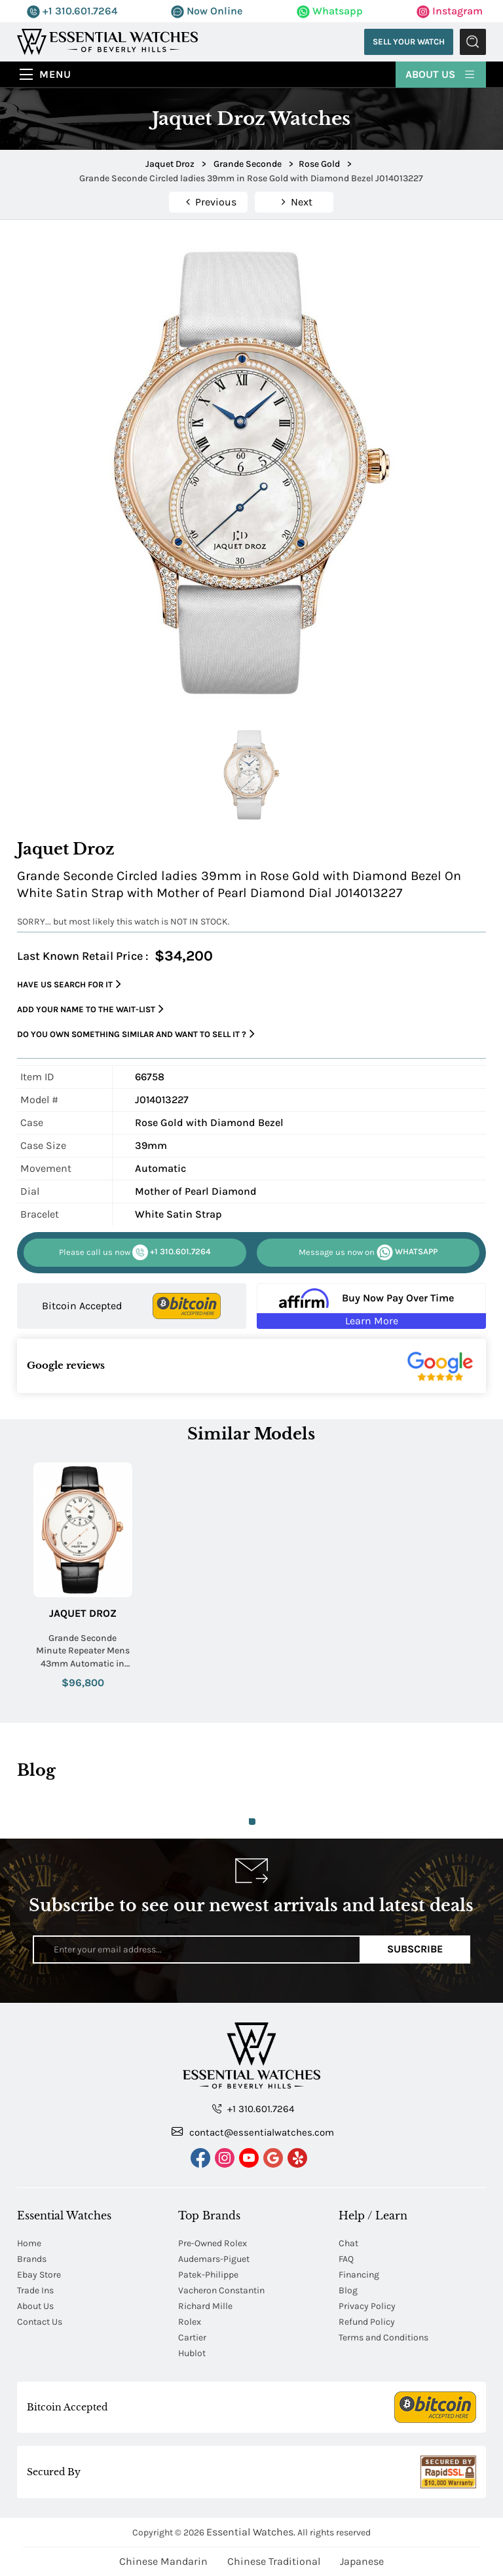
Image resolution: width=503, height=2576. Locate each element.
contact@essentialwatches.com (253, 2131)
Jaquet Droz (83, 1613)
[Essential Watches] (107, 40)
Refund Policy (367, 2321)
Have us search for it (69, 984)
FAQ (346, 2259)
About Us (440, 73)
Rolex (189, 2321)
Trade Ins (35, 2290)
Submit (473, 42)
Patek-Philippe (208, 2274)
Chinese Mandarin (163, 2561)
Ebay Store (39, 2274)
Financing (359, 2274)
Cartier (192, 2337)
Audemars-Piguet (214, 2259)
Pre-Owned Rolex (212, 2243)
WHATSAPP (368, 1252)
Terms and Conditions (383, 2337)
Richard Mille (205, 2306)
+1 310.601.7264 (72, 11)
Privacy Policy (367, 2306)
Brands (32, 2259)
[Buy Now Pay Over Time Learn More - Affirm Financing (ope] (371, 1306)
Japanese (362, 2561)
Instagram (450, 11)
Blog (348, 2290)
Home (29, 2243)
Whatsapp (330, 11)
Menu (55, 74)
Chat (348, 2243)
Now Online (206, 11)
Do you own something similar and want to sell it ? (136, 1034)
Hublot (192, 2353)
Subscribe (415, 1949)
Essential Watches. (250, 2532)
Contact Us (39, 2321)
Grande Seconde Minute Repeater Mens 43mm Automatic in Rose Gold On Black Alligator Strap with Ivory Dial (83, 1651)
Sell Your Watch (409, 41)
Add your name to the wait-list (90, 1009)
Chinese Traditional (273, 2561)
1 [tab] (252, 1821)
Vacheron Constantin (221, 2290)
